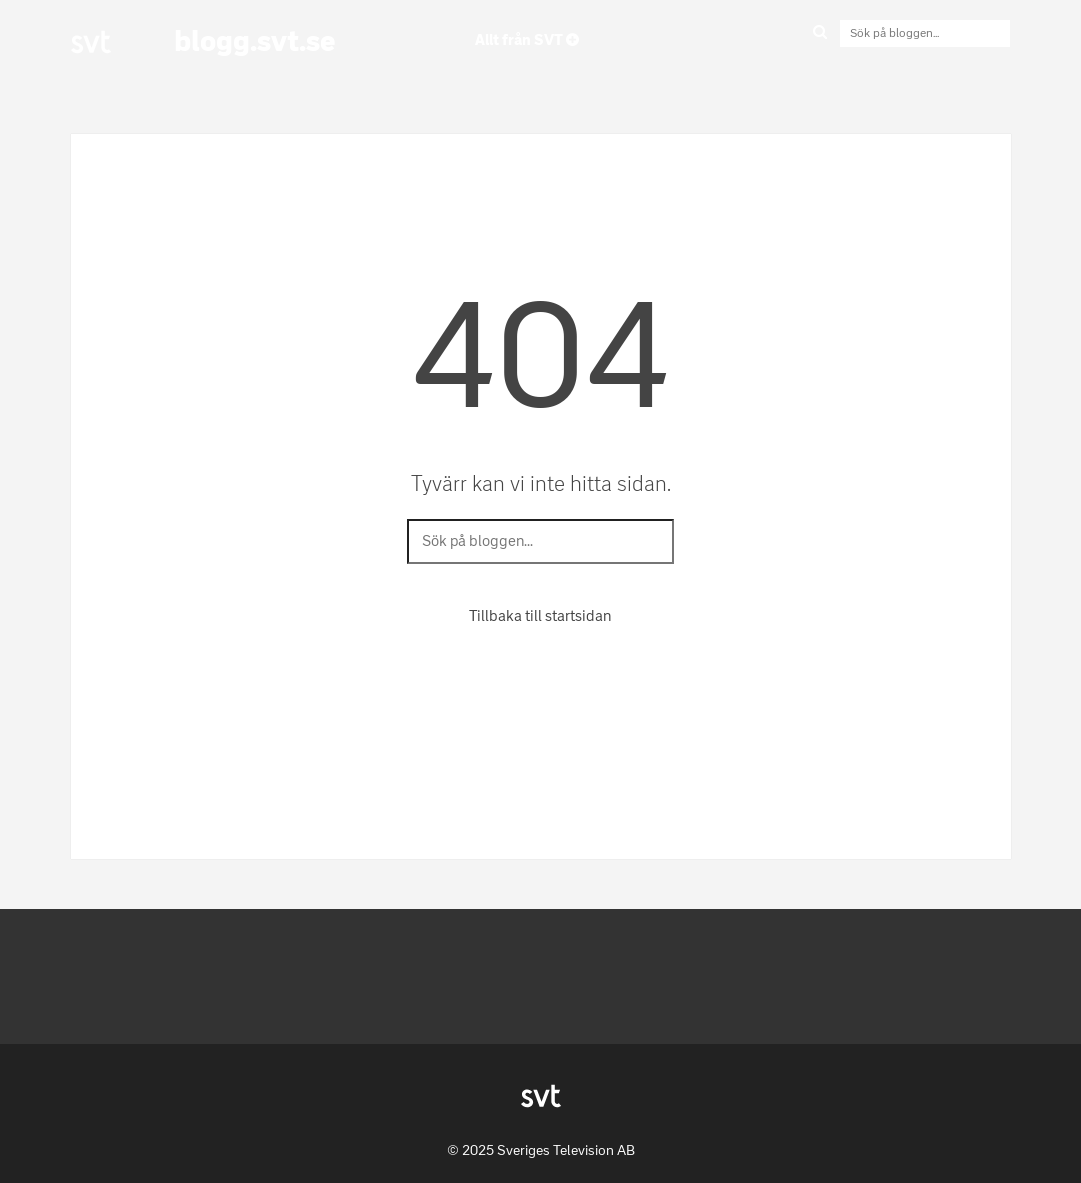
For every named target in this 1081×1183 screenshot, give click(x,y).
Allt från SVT (527, 40)
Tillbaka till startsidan (540, 616)
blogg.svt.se (254, 41)
